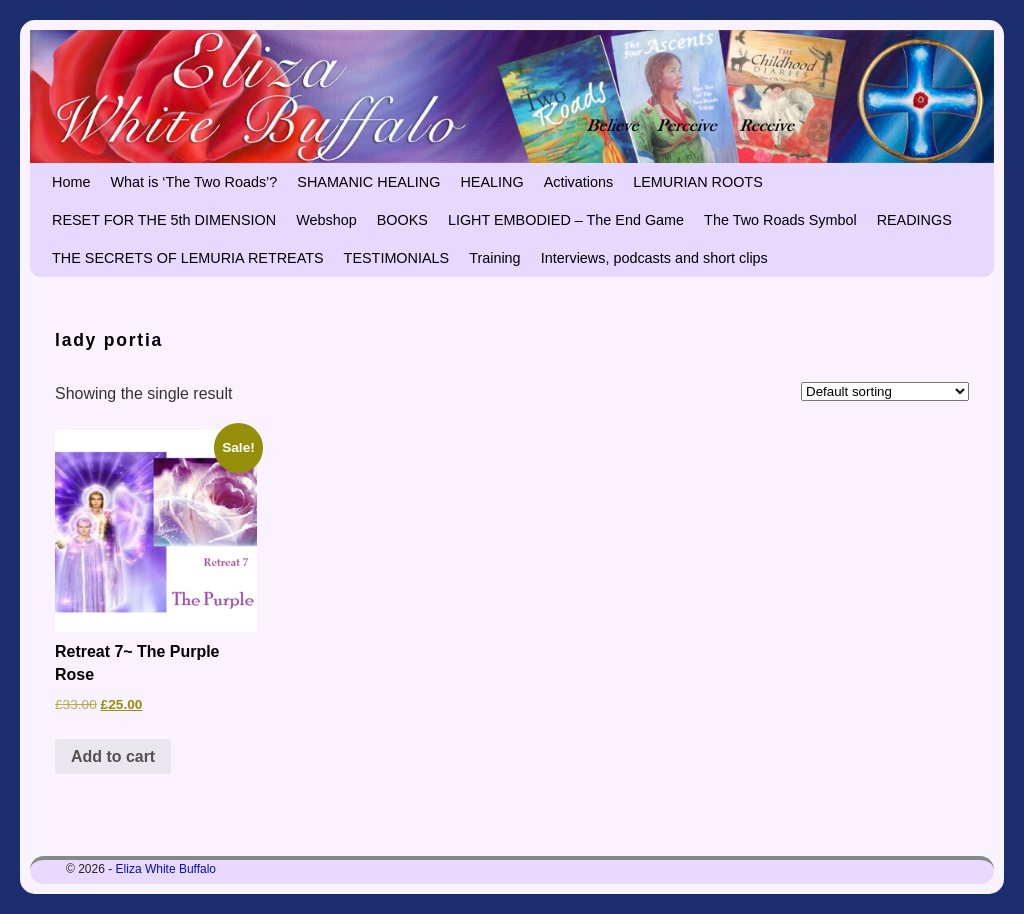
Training (494, 258)
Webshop (326, 220)
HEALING (491, 182)
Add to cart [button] (113, 756)
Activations (579, 182)
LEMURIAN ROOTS (698, 182)
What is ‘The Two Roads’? (193, 182)
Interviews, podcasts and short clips (654, 258)
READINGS (914, 220)
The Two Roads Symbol (780, 220)
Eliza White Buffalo (166, 869)
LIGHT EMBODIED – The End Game (566, 220)
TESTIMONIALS (397, 258)
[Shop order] (885, 391)
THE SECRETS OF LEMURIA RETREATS (188, 258)
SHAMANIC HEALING (368, 182)
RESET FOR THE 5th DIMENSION (164, 220)
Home (71, 182)
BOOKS (402, 220)
